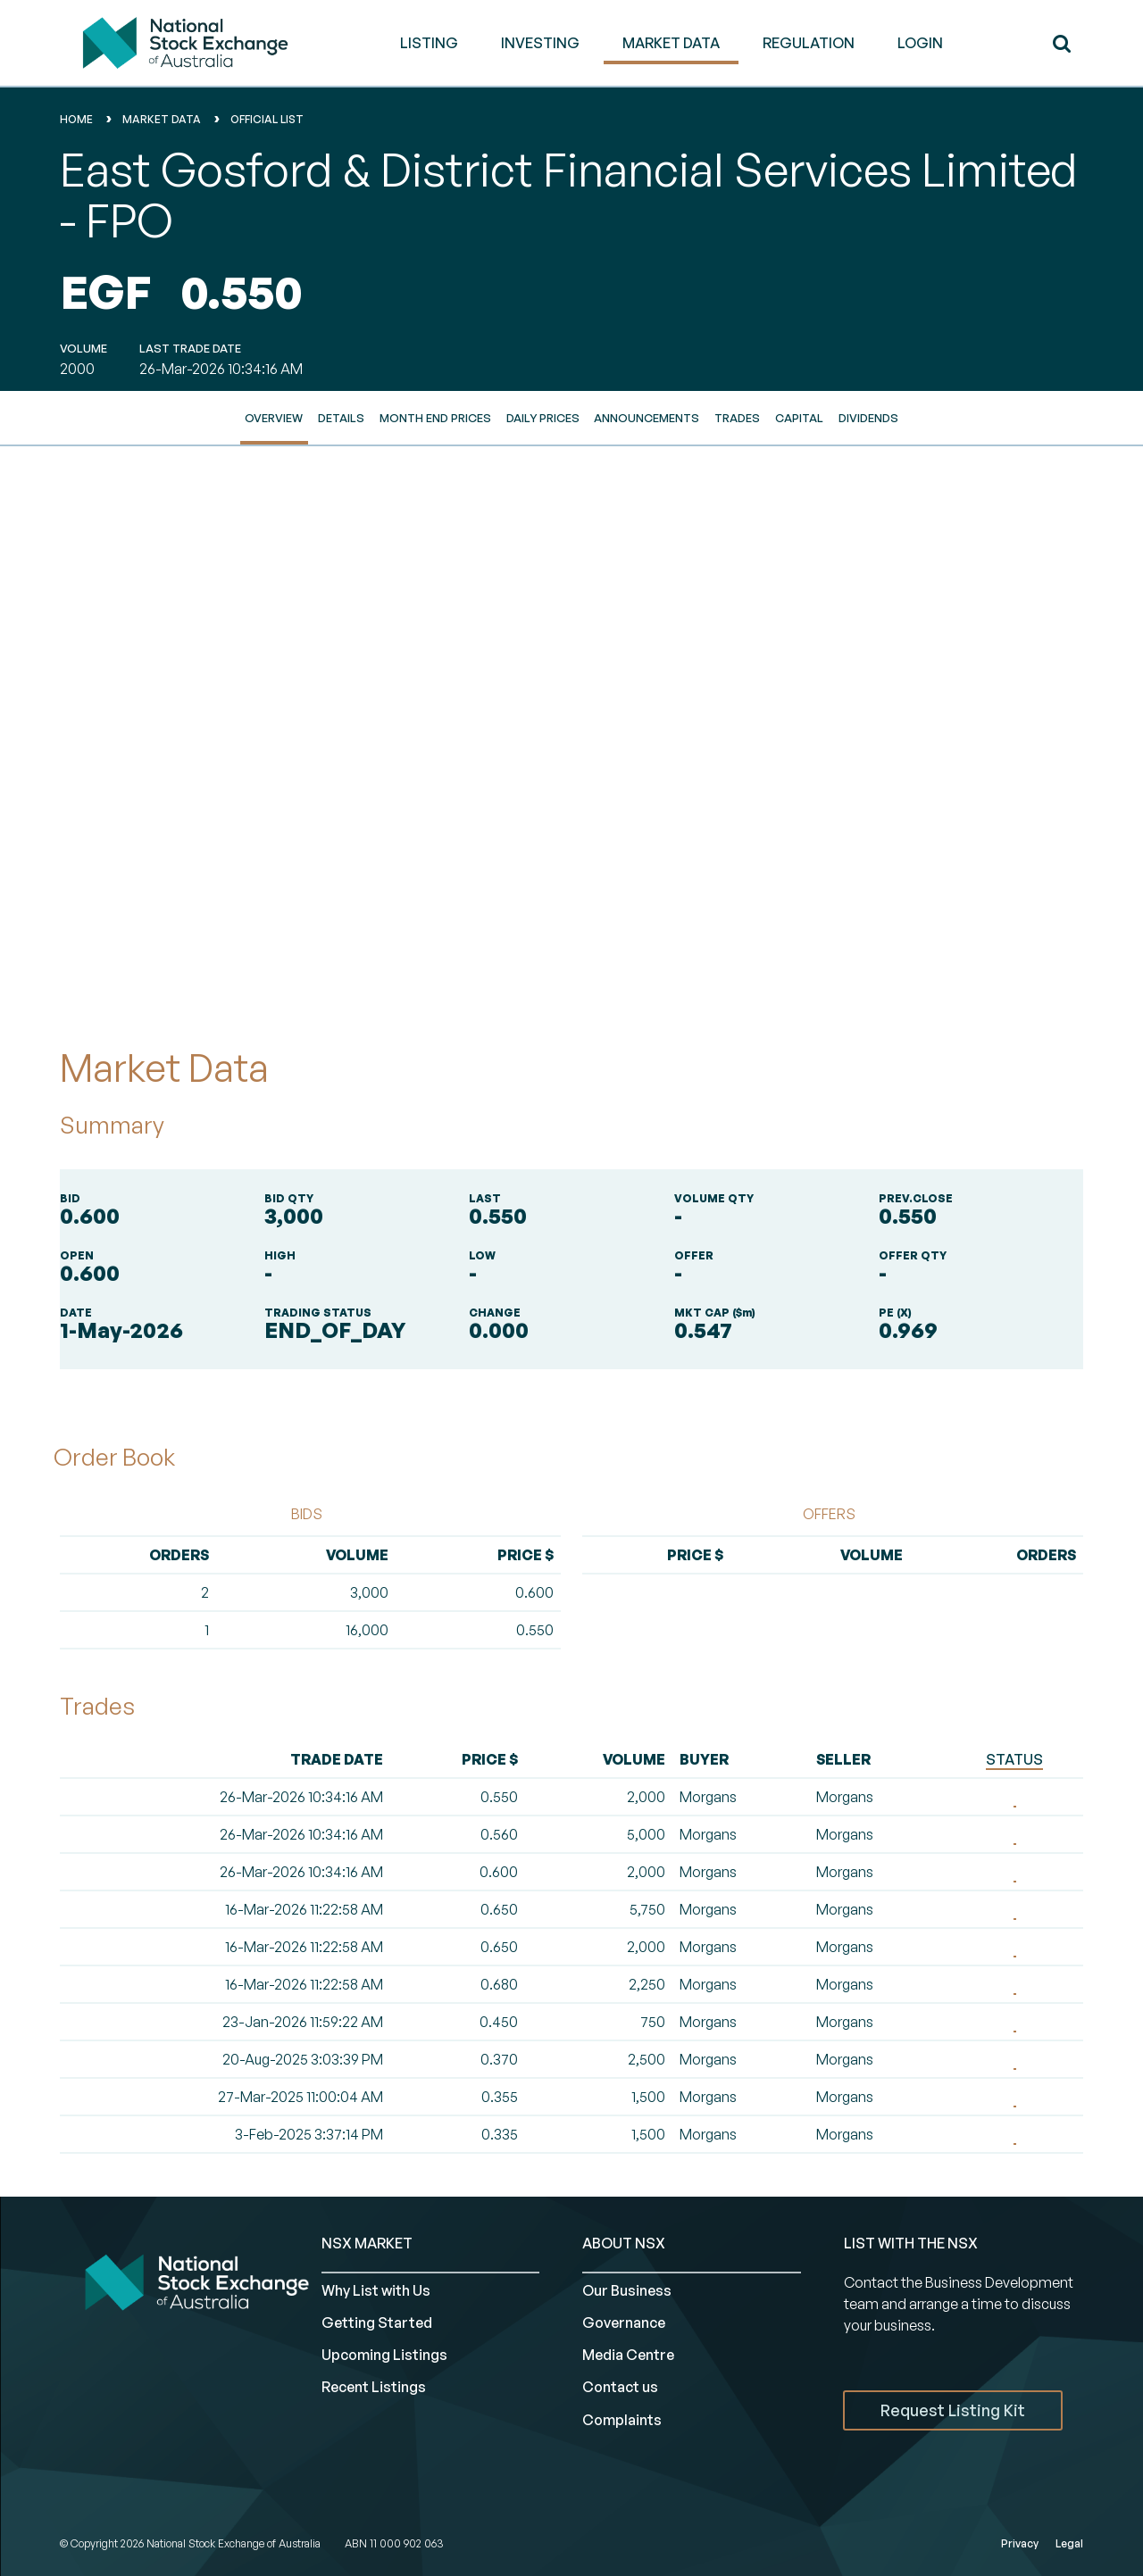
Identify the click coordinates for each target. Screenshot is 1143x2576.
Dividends (868, 418)
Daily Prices (543, 418)
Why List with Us (375, 2290)
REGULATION (809, 43)
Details (341, 418)
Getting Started (376, 2322)
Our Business (627, 2290)
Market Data (161, 119)
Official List (267, 119)
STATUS (1014, 1759)
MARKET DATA (671, 43)
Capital (799, 418)
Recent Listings (373, 2387)
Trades (737, 418)
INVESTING (540, 43)
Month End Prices (435, 418)
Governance (623, 2322)
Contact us (620, 2387)
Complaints (622, 2420)
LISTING (429, 43)
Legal (1069, 2543)
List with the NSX (911, 2243)
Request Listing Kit (952, 2410)
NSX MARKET (367, 2243)
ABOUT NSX (623, 2243)
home (76, 119)
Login (920, 43)
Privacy (1020, 2543)
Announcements (646, 418)
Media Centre (628, 2355)
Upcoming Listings (384, 2355)
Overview (274, 418)
